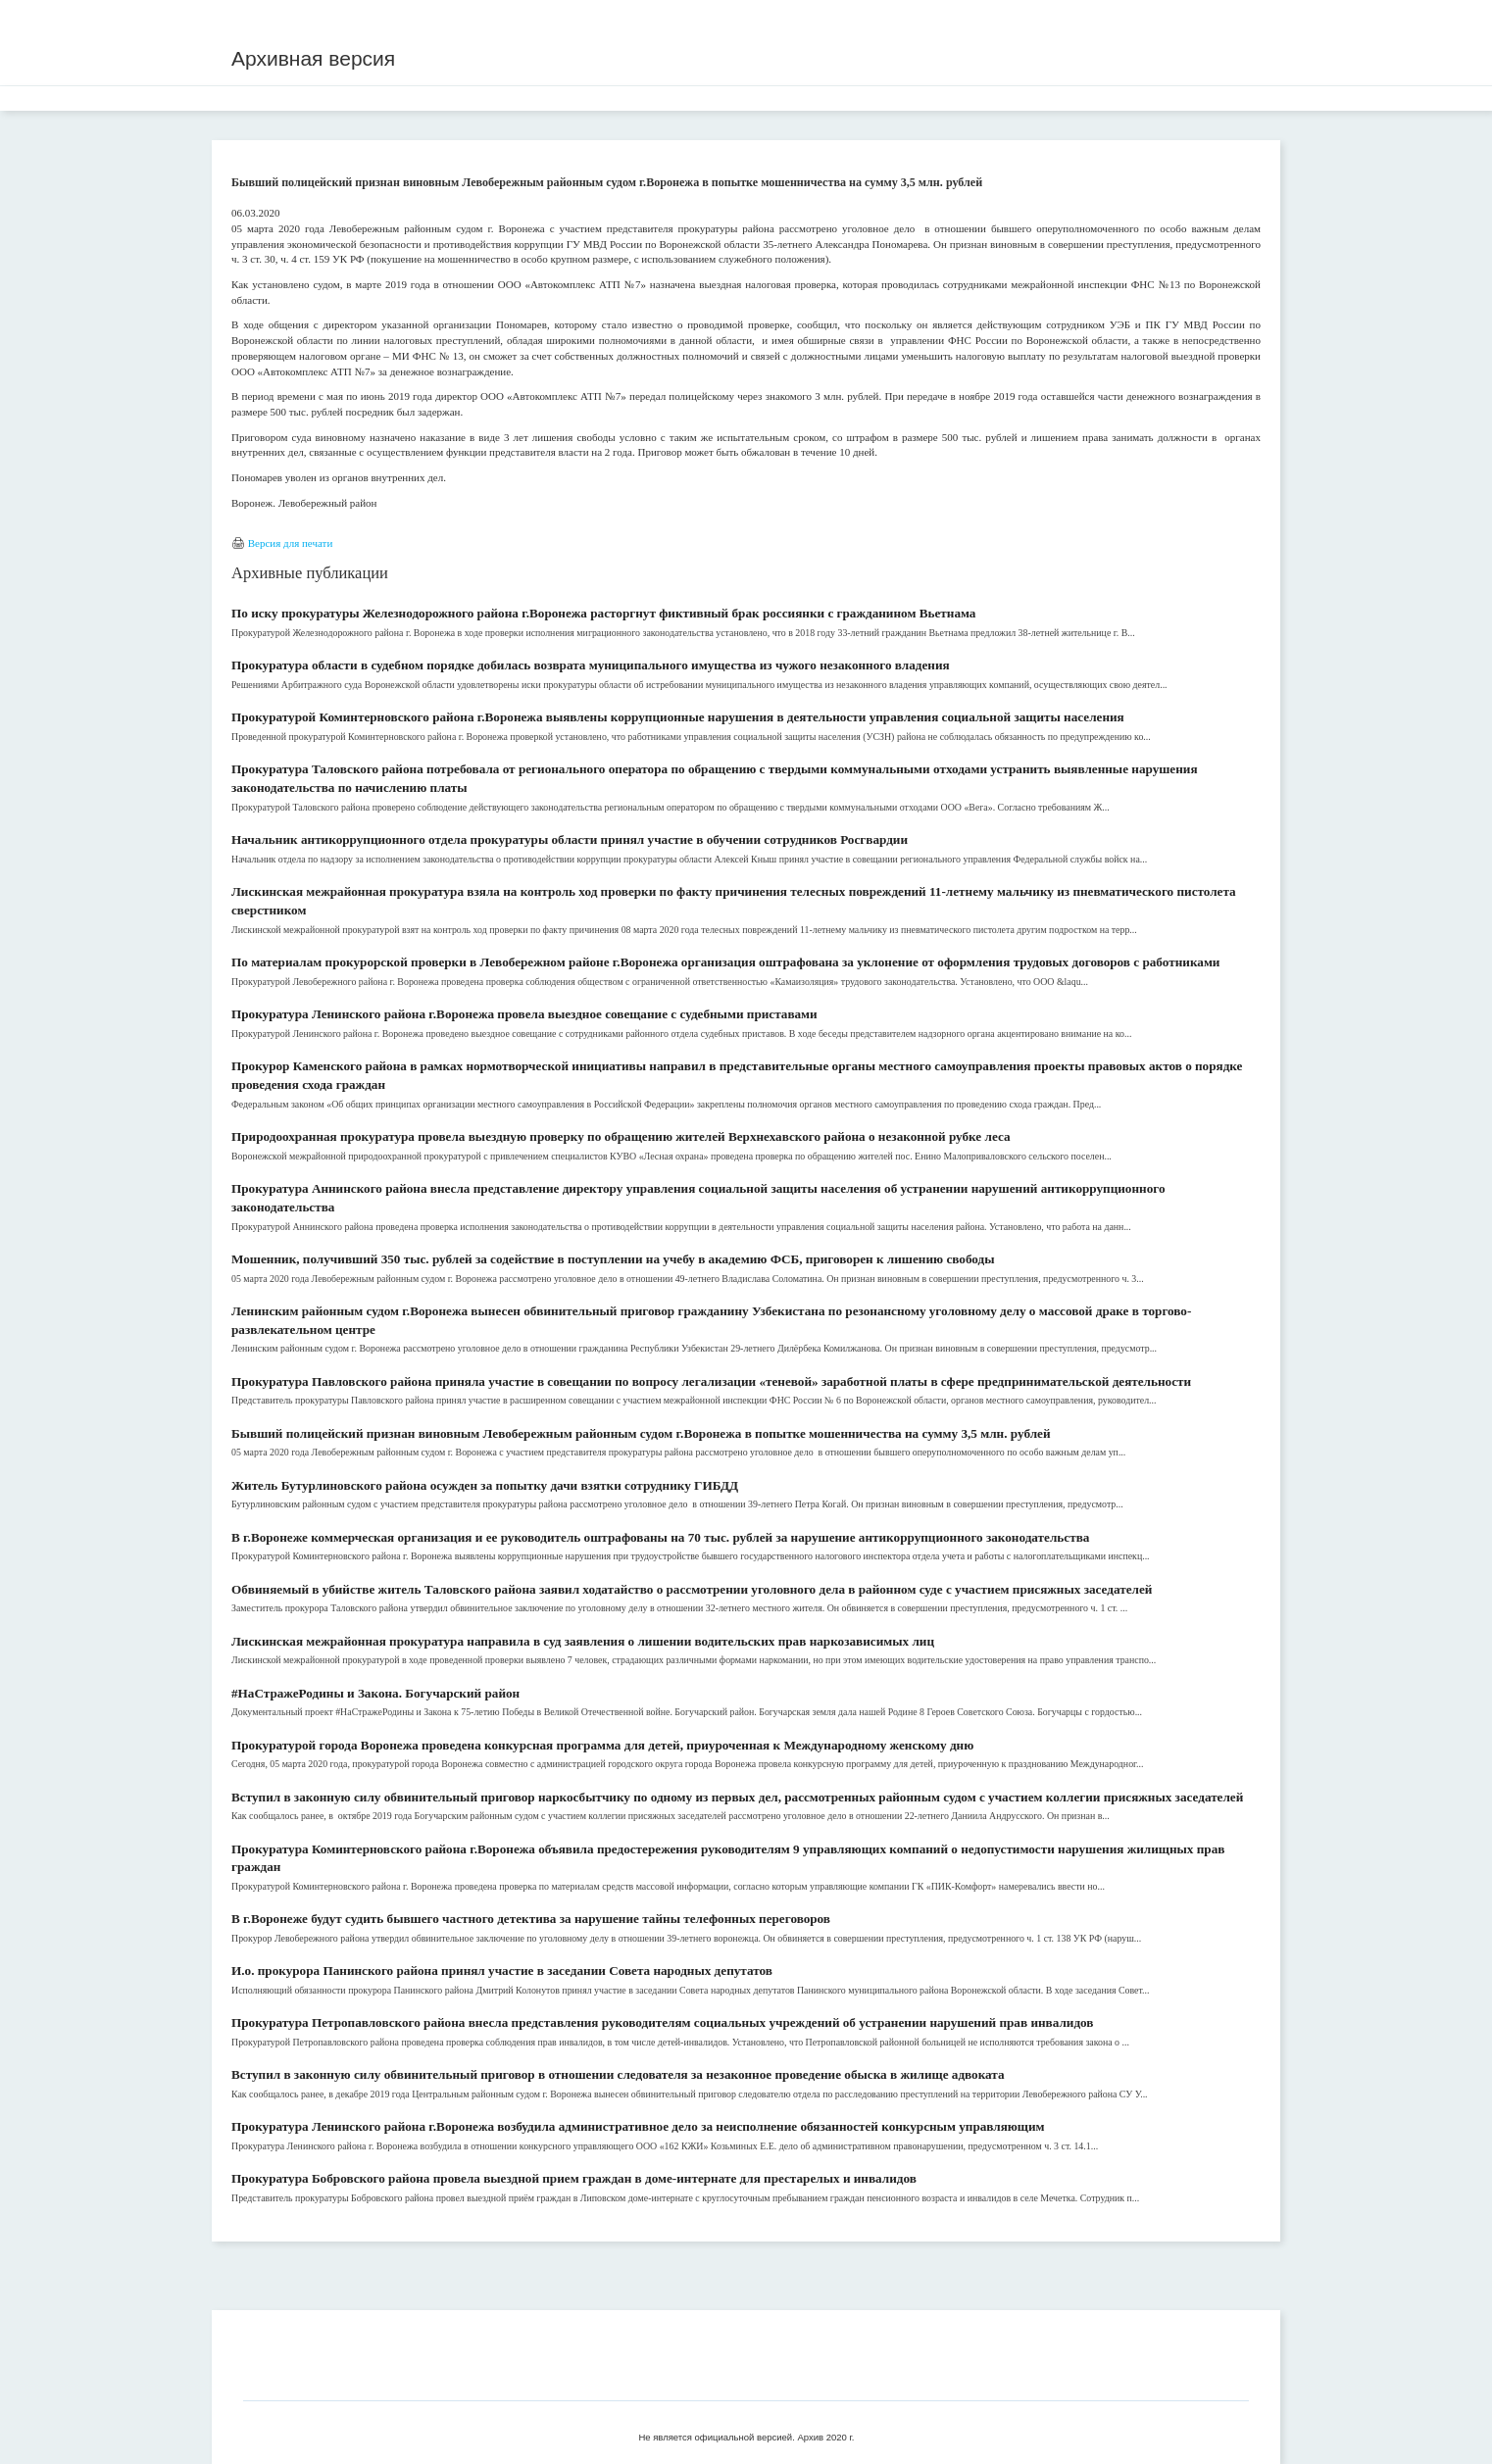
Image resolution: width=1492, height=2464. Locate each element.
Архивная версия (313, 58)
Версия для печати (290, 543)
